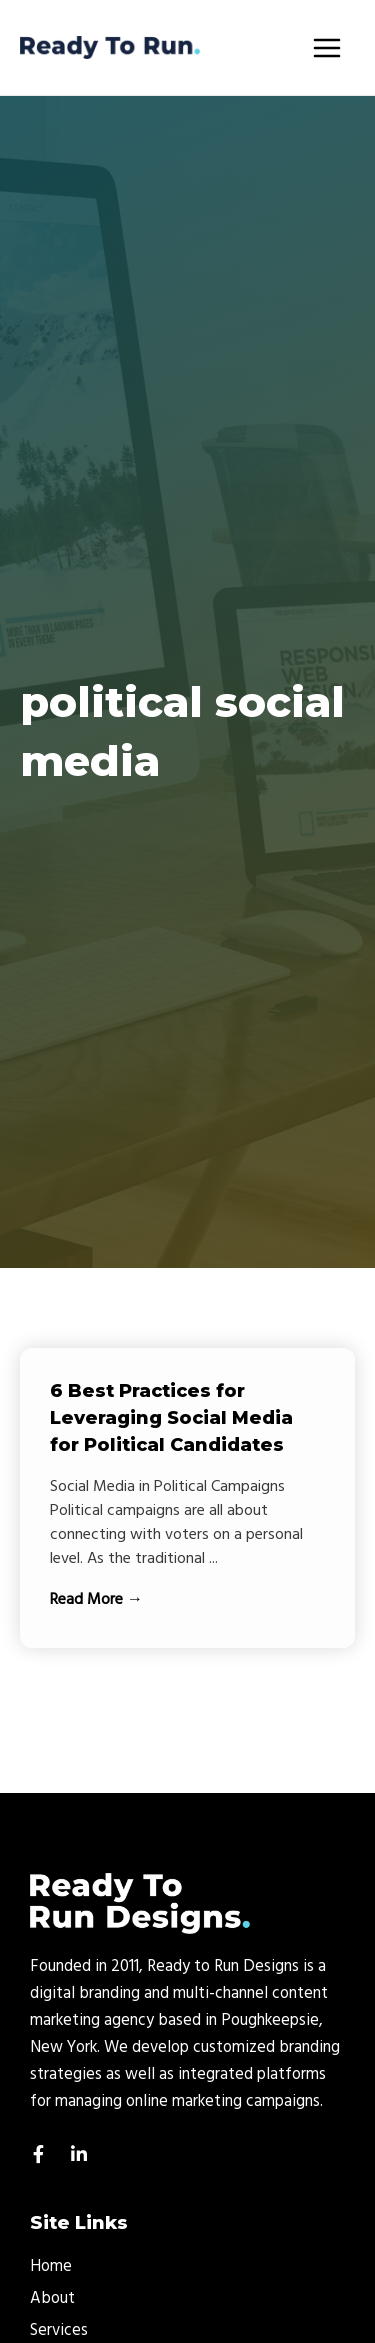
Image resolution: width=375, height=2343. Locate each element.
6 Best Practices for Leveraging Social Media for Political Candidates (171, 1418)
